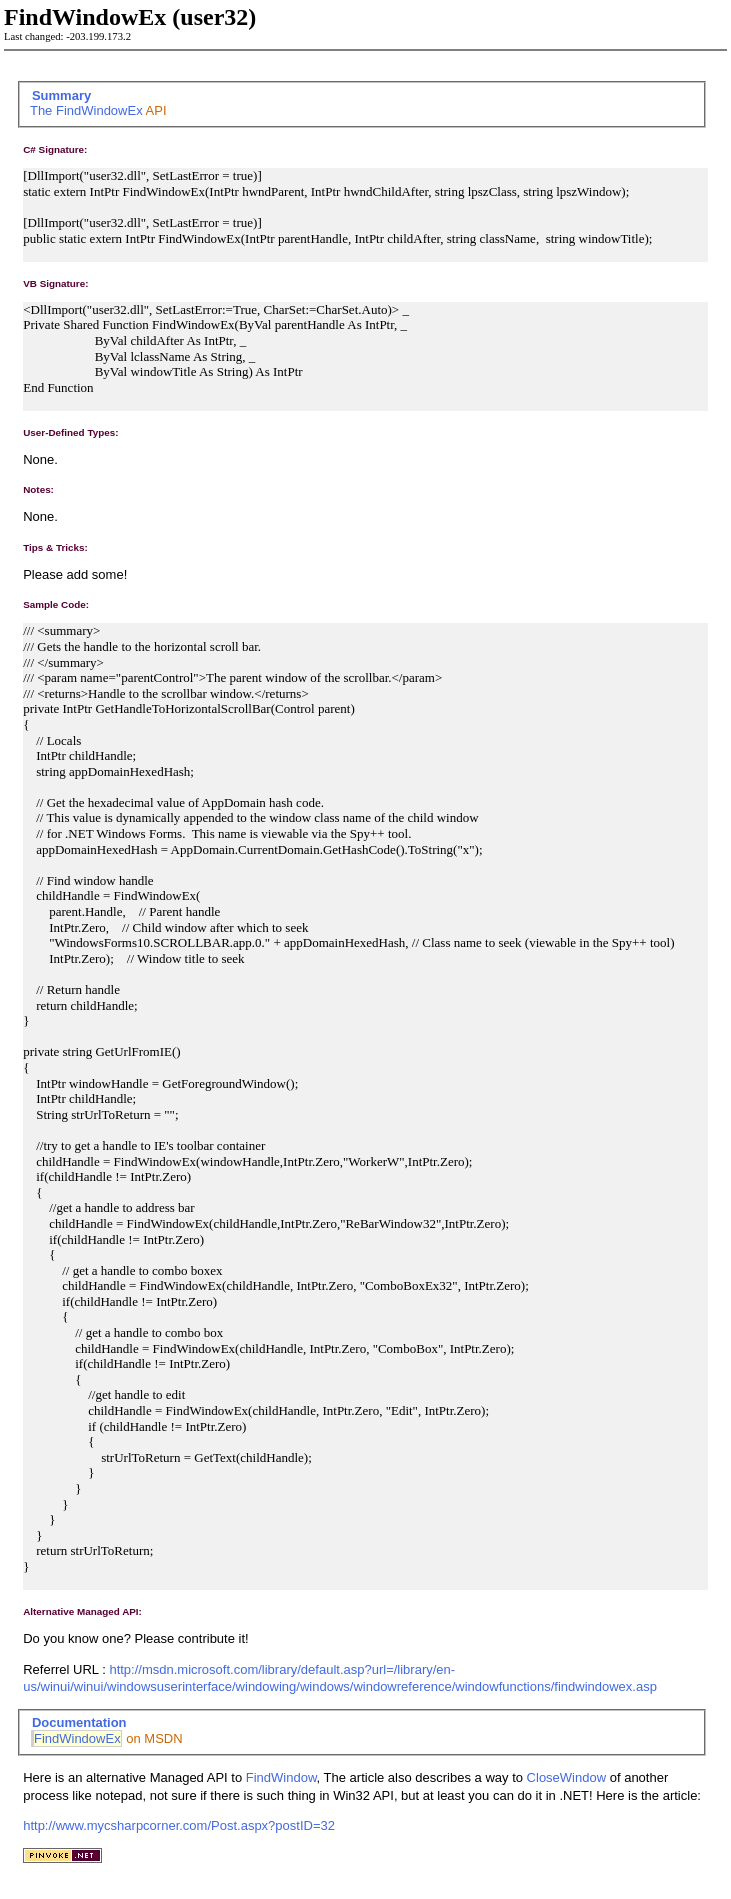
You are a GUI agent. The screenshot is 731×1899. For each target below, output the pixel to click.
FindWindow (281, 1777)
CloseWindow (566, 1777)
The (43, 110)
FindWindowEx (99, 110)
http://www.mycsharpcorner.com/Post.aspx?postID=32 (179, 1825)
